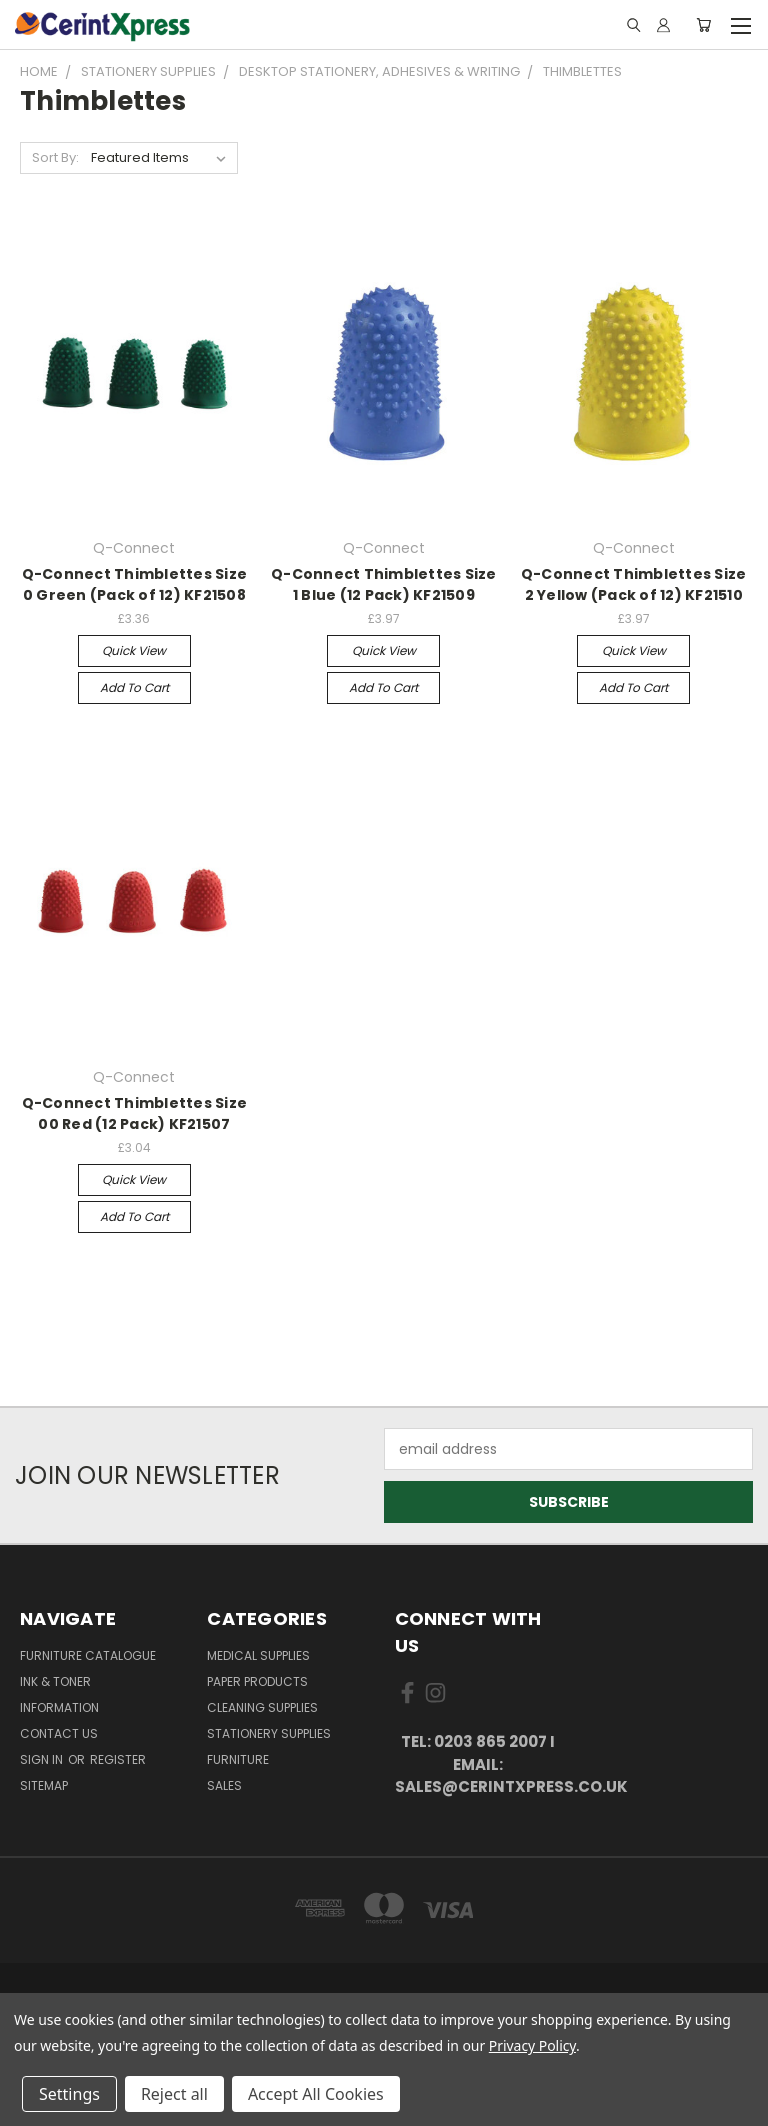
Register (118, 1759)
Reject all (174, 2094)
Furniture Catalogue (88, 1655)
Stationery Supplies (269, 1733)
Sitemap (44, 1785)
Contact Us (59, 1733)
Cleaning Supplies (262, 1707)
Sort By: (55, 157)
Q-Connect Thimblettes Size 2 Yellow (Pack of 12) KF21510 (634, 584)
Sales (224, 1785)
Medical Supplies (258, 1655)
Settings (69, 2094)
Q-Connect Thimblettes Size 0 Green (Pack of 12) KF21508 (135, 584)
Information (59, 1707)
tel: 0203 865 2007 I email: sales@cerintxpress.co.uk (478, 1764)
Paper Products (257, 1681)
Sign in (43, 1759)
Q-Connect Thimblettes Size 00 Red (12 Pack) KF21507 (135, 1113)
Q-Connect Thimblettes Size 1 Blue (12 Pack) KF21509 (384, 584)
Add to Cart (134, 687)
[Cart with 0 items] (703, 25)
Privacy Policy (532, 2045)
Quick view (134, 650)
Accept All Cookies (316, 2094)
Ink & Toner (55, 1681)
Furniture (238, 1759)
